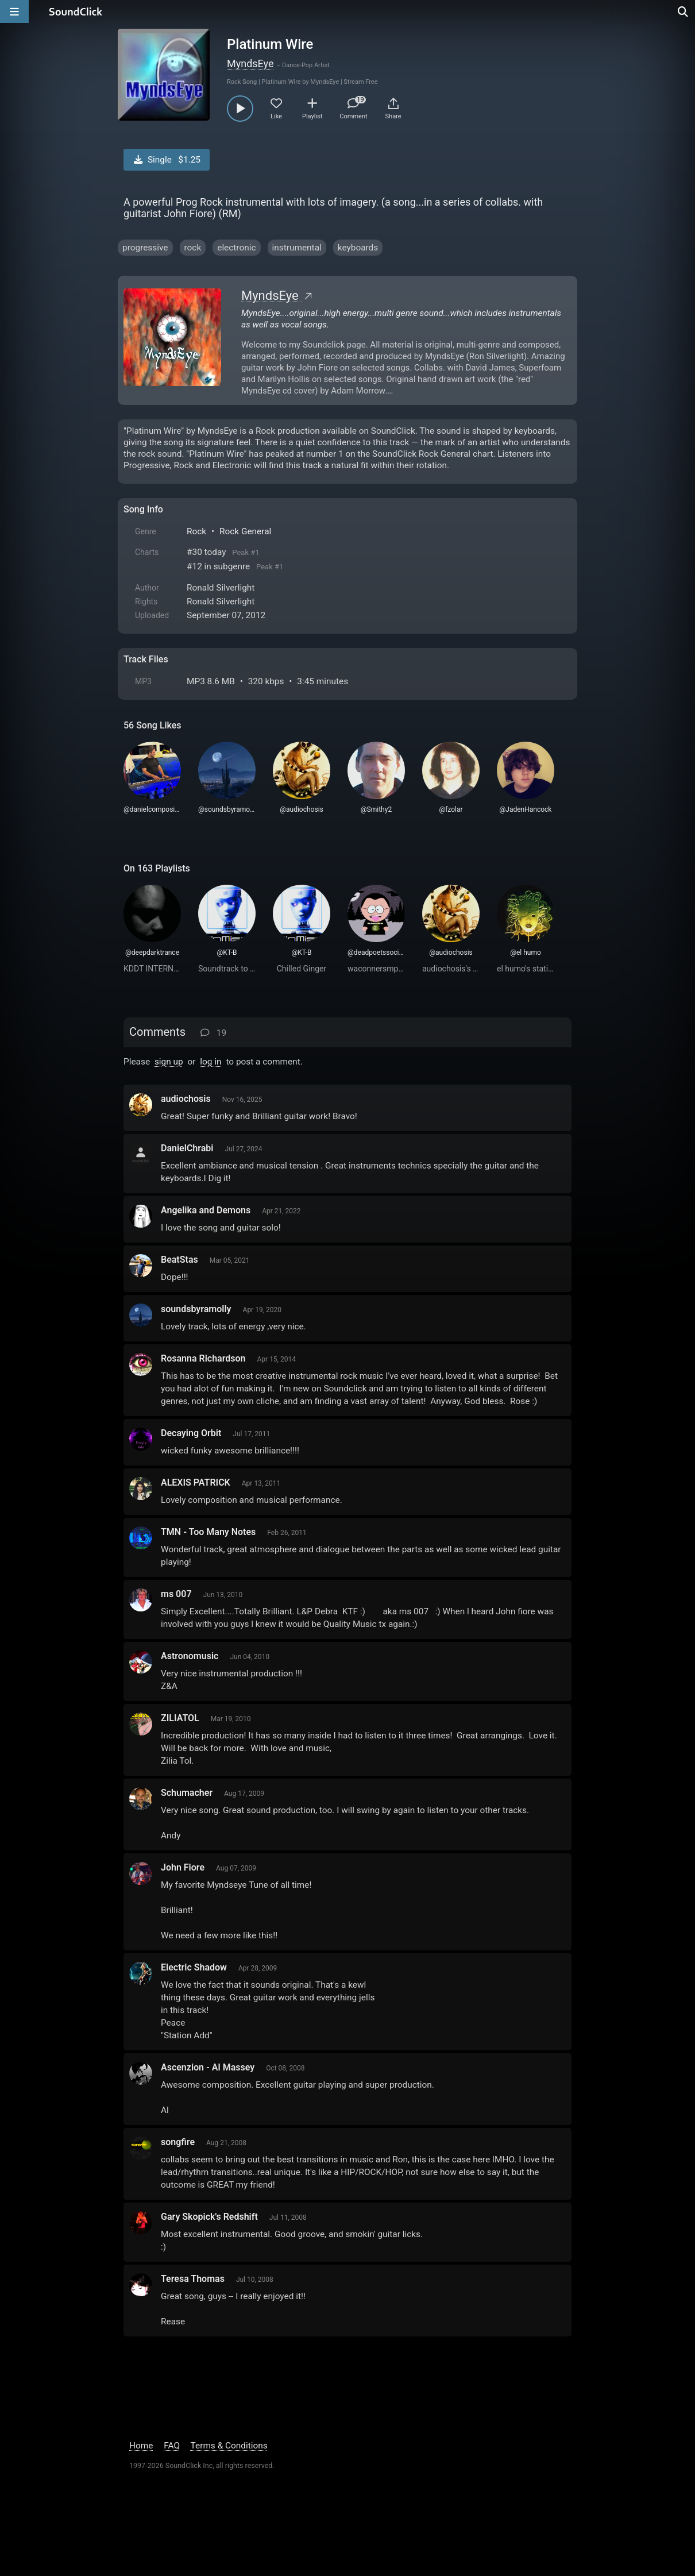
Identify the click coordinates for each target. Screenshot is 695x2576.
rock (193, 247)
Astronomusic (189, 1656)
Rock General (245, 531)
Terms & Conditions (229, 2445)
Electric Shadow (194, 1967)
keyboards (358, 247)
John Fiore (182, 1867)
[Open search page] (683, 11)
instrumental (297, 247)
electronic (236, 247)
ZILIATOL (180, 1718)
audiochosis (186, 1098)
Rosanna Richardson (203, 1358)
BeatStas (179, 1259)
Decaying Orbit (191, 1433)
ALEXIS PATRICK (195, 1482)
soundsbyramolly (196, 1309)
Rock (196, 531)
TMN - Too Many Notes (208, 1531)
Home (141, 2445)
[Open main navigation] (14, 11)
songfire (178, 2142)
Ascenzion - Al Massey (207, 2067)
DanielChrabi (187, 1148)
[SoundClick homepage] (76, 11)
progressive (145, 247)
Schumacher (187, 1792)
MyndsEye (250, 63)
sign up (169, 1061)
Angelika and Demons (205, 1210)
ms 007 (176, 1593)
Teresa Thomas (193, 2278)
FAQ (172, 2445)
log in (210, 1061)
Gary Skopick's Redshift (209, 2216)
